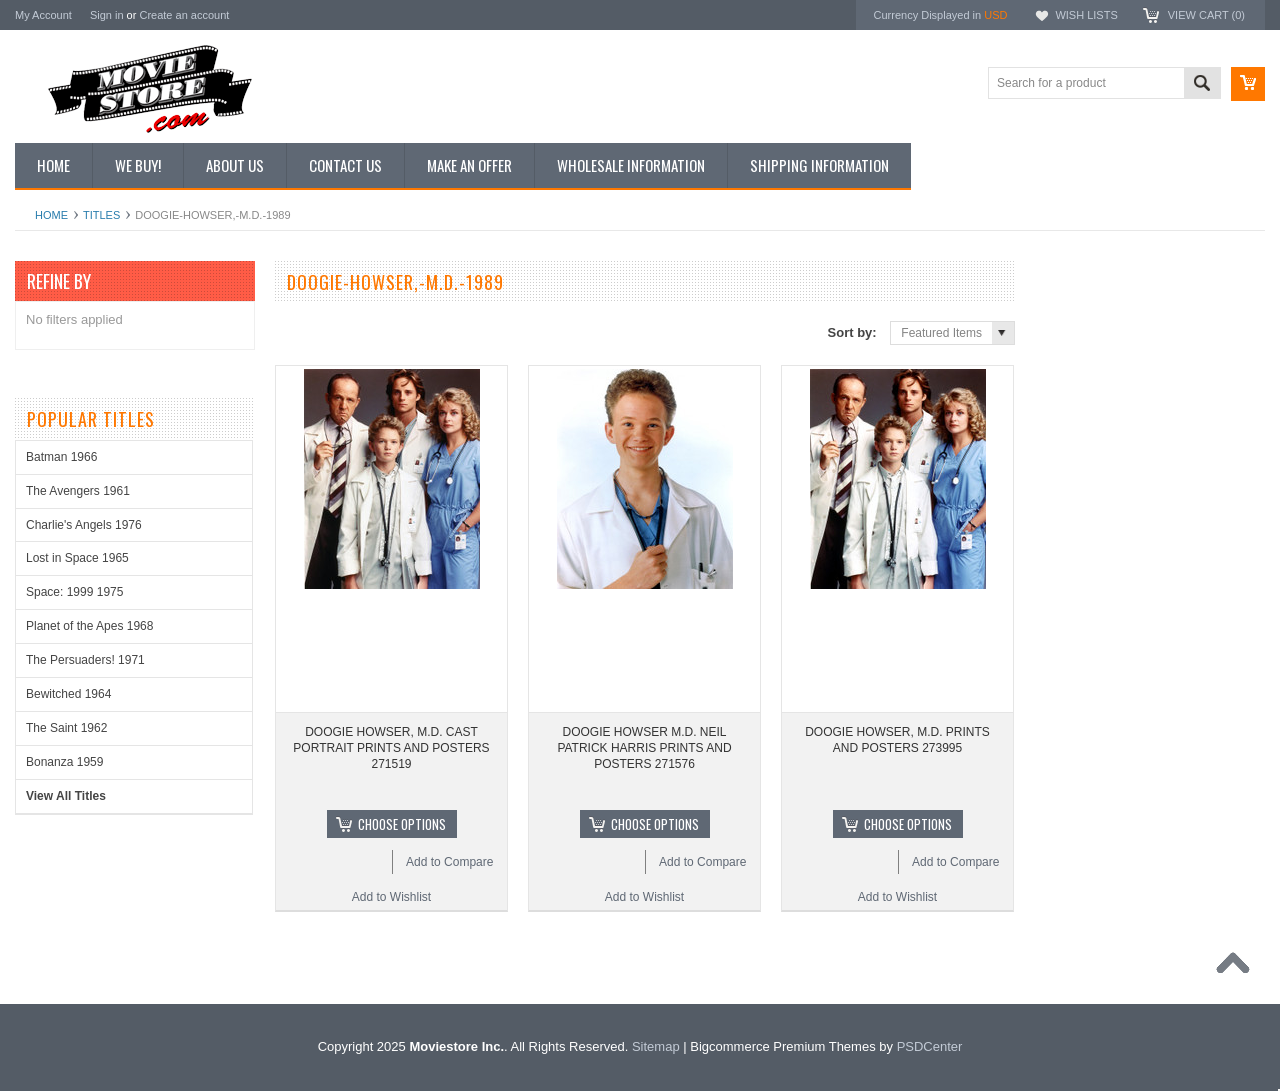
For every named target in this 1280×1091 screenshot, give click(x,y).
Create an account (184, 15)
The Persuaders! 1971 (85, 660)
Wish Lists (1086, 15)
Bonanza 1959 (64, 762)
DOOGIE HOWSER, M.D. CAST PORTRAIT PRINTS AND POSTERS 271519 (391, 747)
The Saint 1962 (66, 728)
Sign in (107, 15)
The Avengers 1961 (78, 491)
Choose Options (402, 824)
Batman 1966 (61, 457)
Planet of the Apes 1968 (89, 626)
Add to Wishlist (391, 897)
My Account (43, 15)
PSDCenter (930, 1046)
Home (51, 215)
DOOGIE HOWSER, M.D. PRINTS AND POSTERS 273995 (897, 740)
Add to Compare (449, 862)
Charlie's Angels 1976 (84, 525)
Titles (101, 215)
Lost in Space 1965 (77, 558)
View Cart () (1206, 15)
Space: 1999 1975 (74, 592)
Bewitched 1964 (68, 694)
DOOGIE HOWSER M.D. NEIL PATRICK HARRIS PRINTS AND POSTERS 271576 (644, 747)
